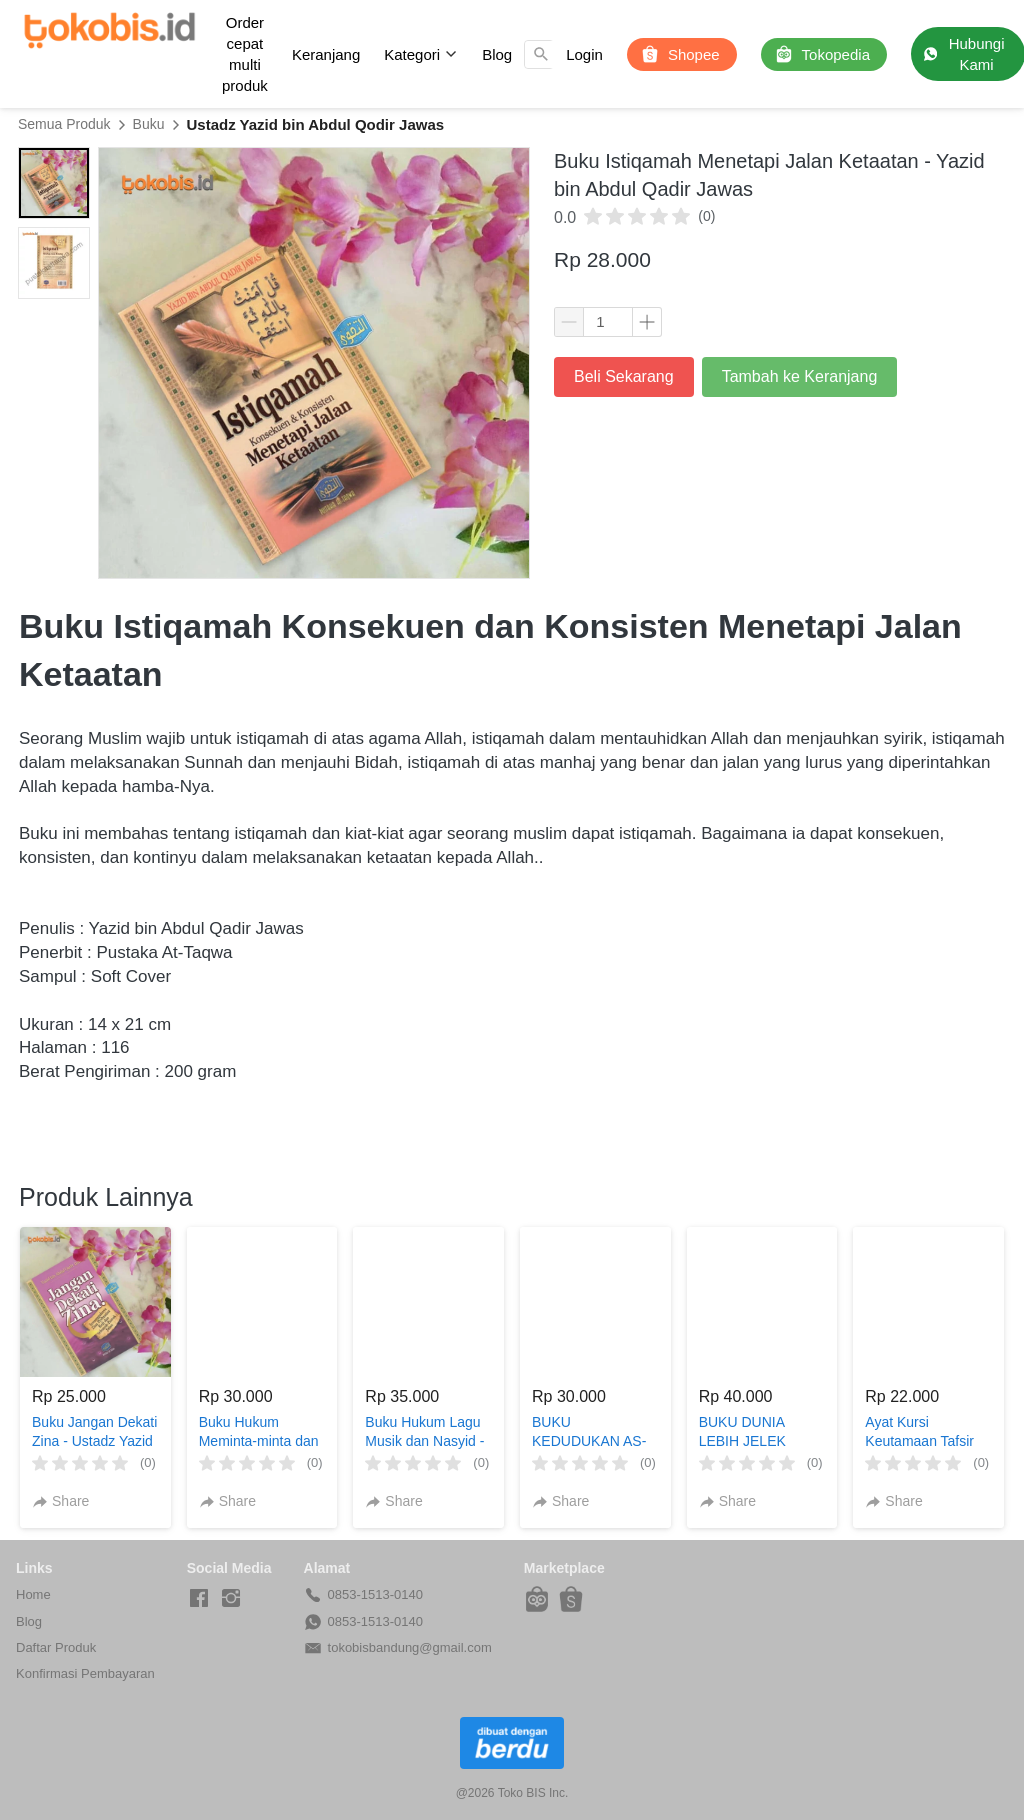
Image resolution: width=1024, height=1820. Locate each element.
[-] (199, 1599)
